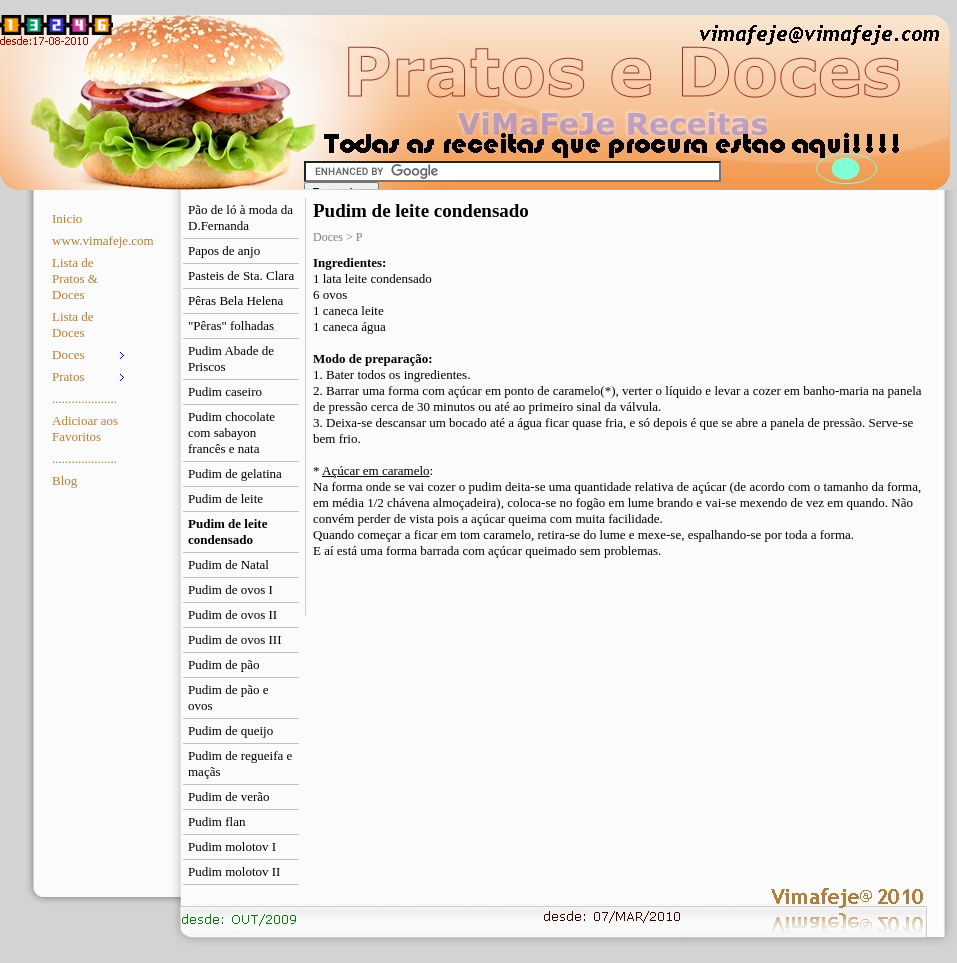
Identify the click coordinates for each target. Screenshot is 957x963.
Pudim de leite (225, 498)
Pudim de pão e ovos (228, 697)
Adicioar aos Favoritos (85, 428)
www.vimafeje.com (90, 240)
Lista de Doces (73, 324)
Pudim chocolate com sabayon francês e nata (231, 432)
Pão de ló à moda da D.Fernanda (240, 217)
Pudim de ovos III (235, 639)
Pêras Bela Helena (235, 300)
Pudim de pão (224, 664)
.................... (84, 398)
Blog (64, 480)
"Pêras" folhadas (231, 325)
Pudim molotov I (232, 846)
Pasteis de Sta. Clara (241, 275)
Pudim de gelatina (235, 473)
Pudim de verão (229, 796)
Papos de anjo (224, 250)
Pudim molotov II (234, 871)
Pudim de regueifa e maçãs (240, 763)
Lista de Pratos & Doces (75, 278)
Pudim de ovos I (230, 589)
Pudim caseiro (225, 391)
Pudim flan (216, 821)
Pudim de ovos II (232, 614)
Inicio (67, 218)
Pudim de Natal (228, 564)
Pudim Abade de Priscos (231, 358)
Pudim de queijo (230, 730)
